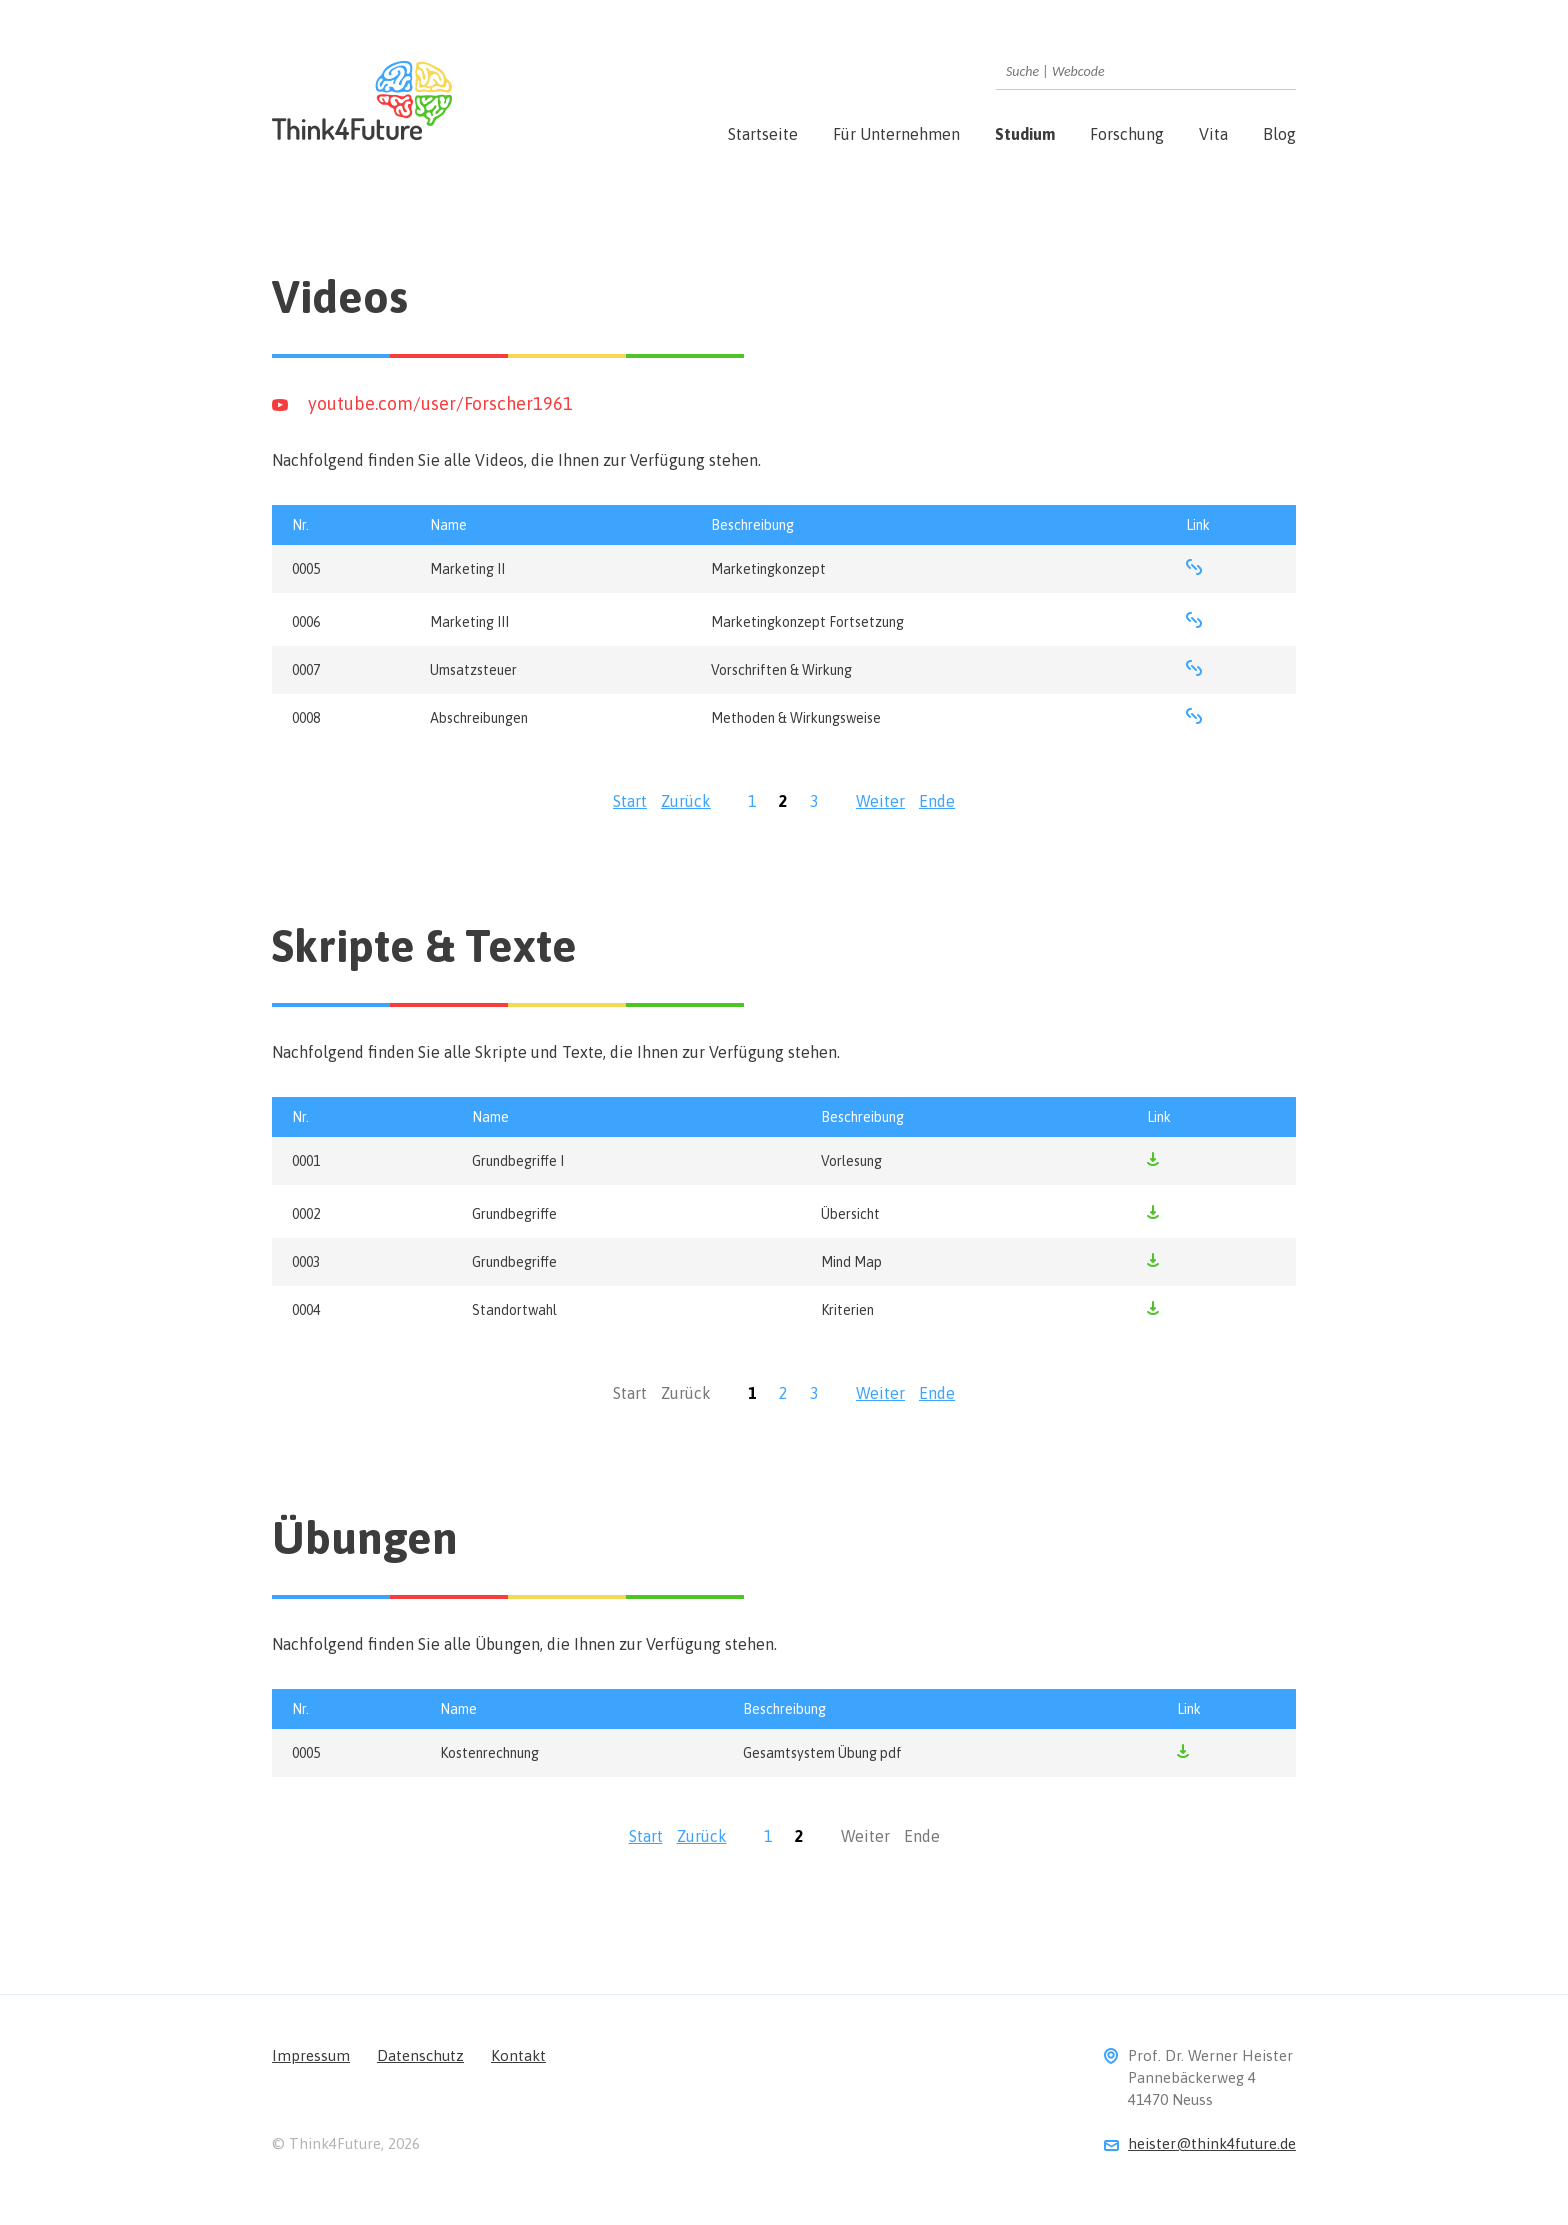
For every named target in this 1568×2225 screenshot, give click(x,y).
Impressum (311, 2055)
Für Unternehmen (896, 134)
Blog (1279, 134)
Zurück (686, 801)
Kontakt (518, 2055)
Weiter (880, 801)
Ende (937, 801)
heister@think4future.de (1212, 2143)
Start (630, 801)
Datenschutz (420, 2055)
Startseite (763, 134)
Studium (1025, 134)
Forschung (1127, 134)
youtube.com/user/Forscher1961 (440, 403)
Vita (1213, 134)
